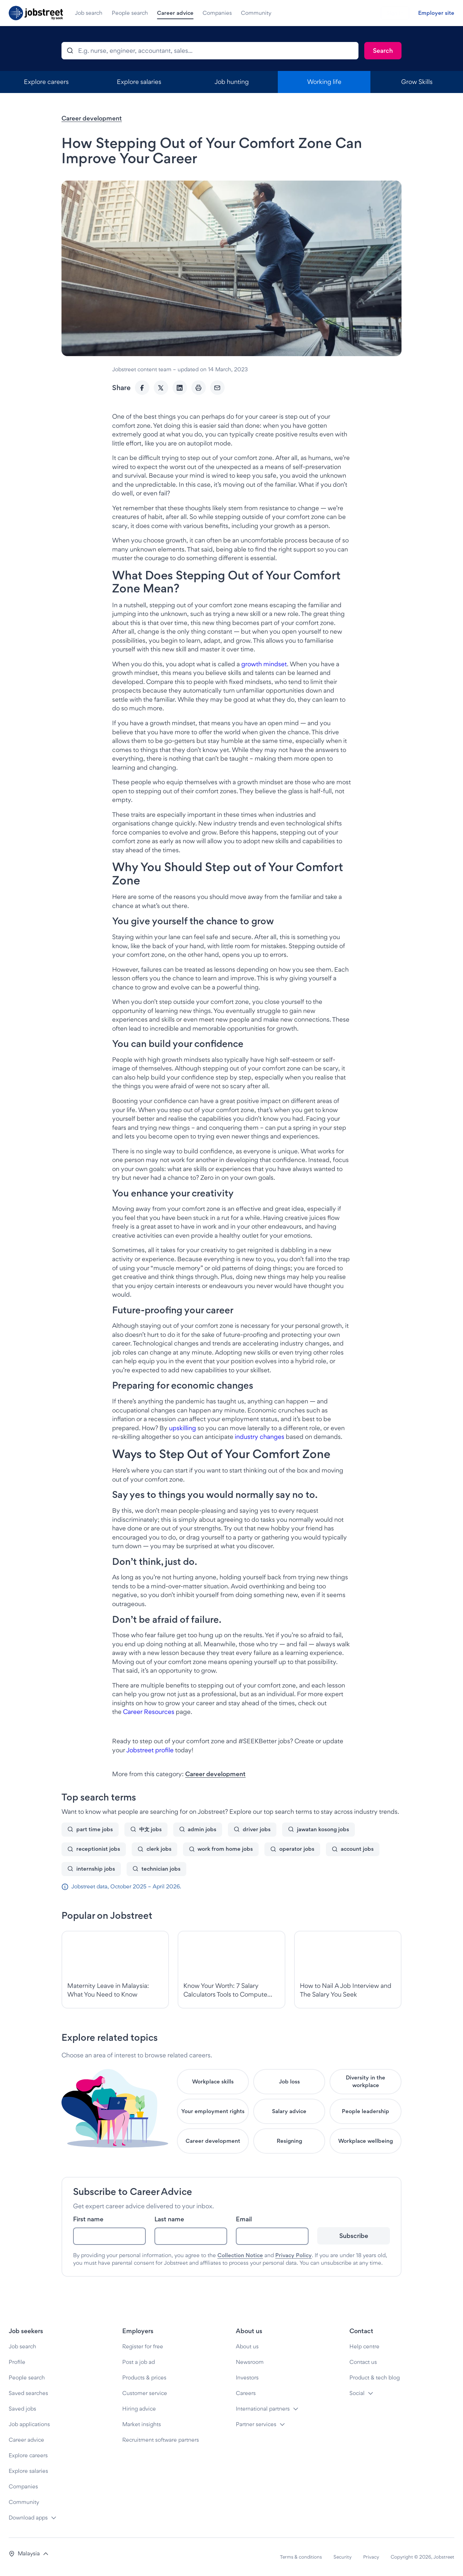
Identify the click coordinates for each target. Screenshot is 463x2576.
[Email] (217, 387)
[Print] (198, 387)
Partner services (256, 2424)
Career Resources (148, 1711)
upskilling (182, 1428)
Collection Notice (240, 2255)
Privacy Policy (293, 2255)
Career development (91, 118)
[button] (29, 2554)
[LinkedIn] (180, 387)
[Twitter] (161, 387)
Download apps (28, 2517)
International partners (263, 2408)
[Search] (383, 50)
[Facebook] (142, 387)
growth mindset (264, 664)
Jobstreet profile (150, 1750)
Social (357, 2393)
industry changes (259, 1436)
